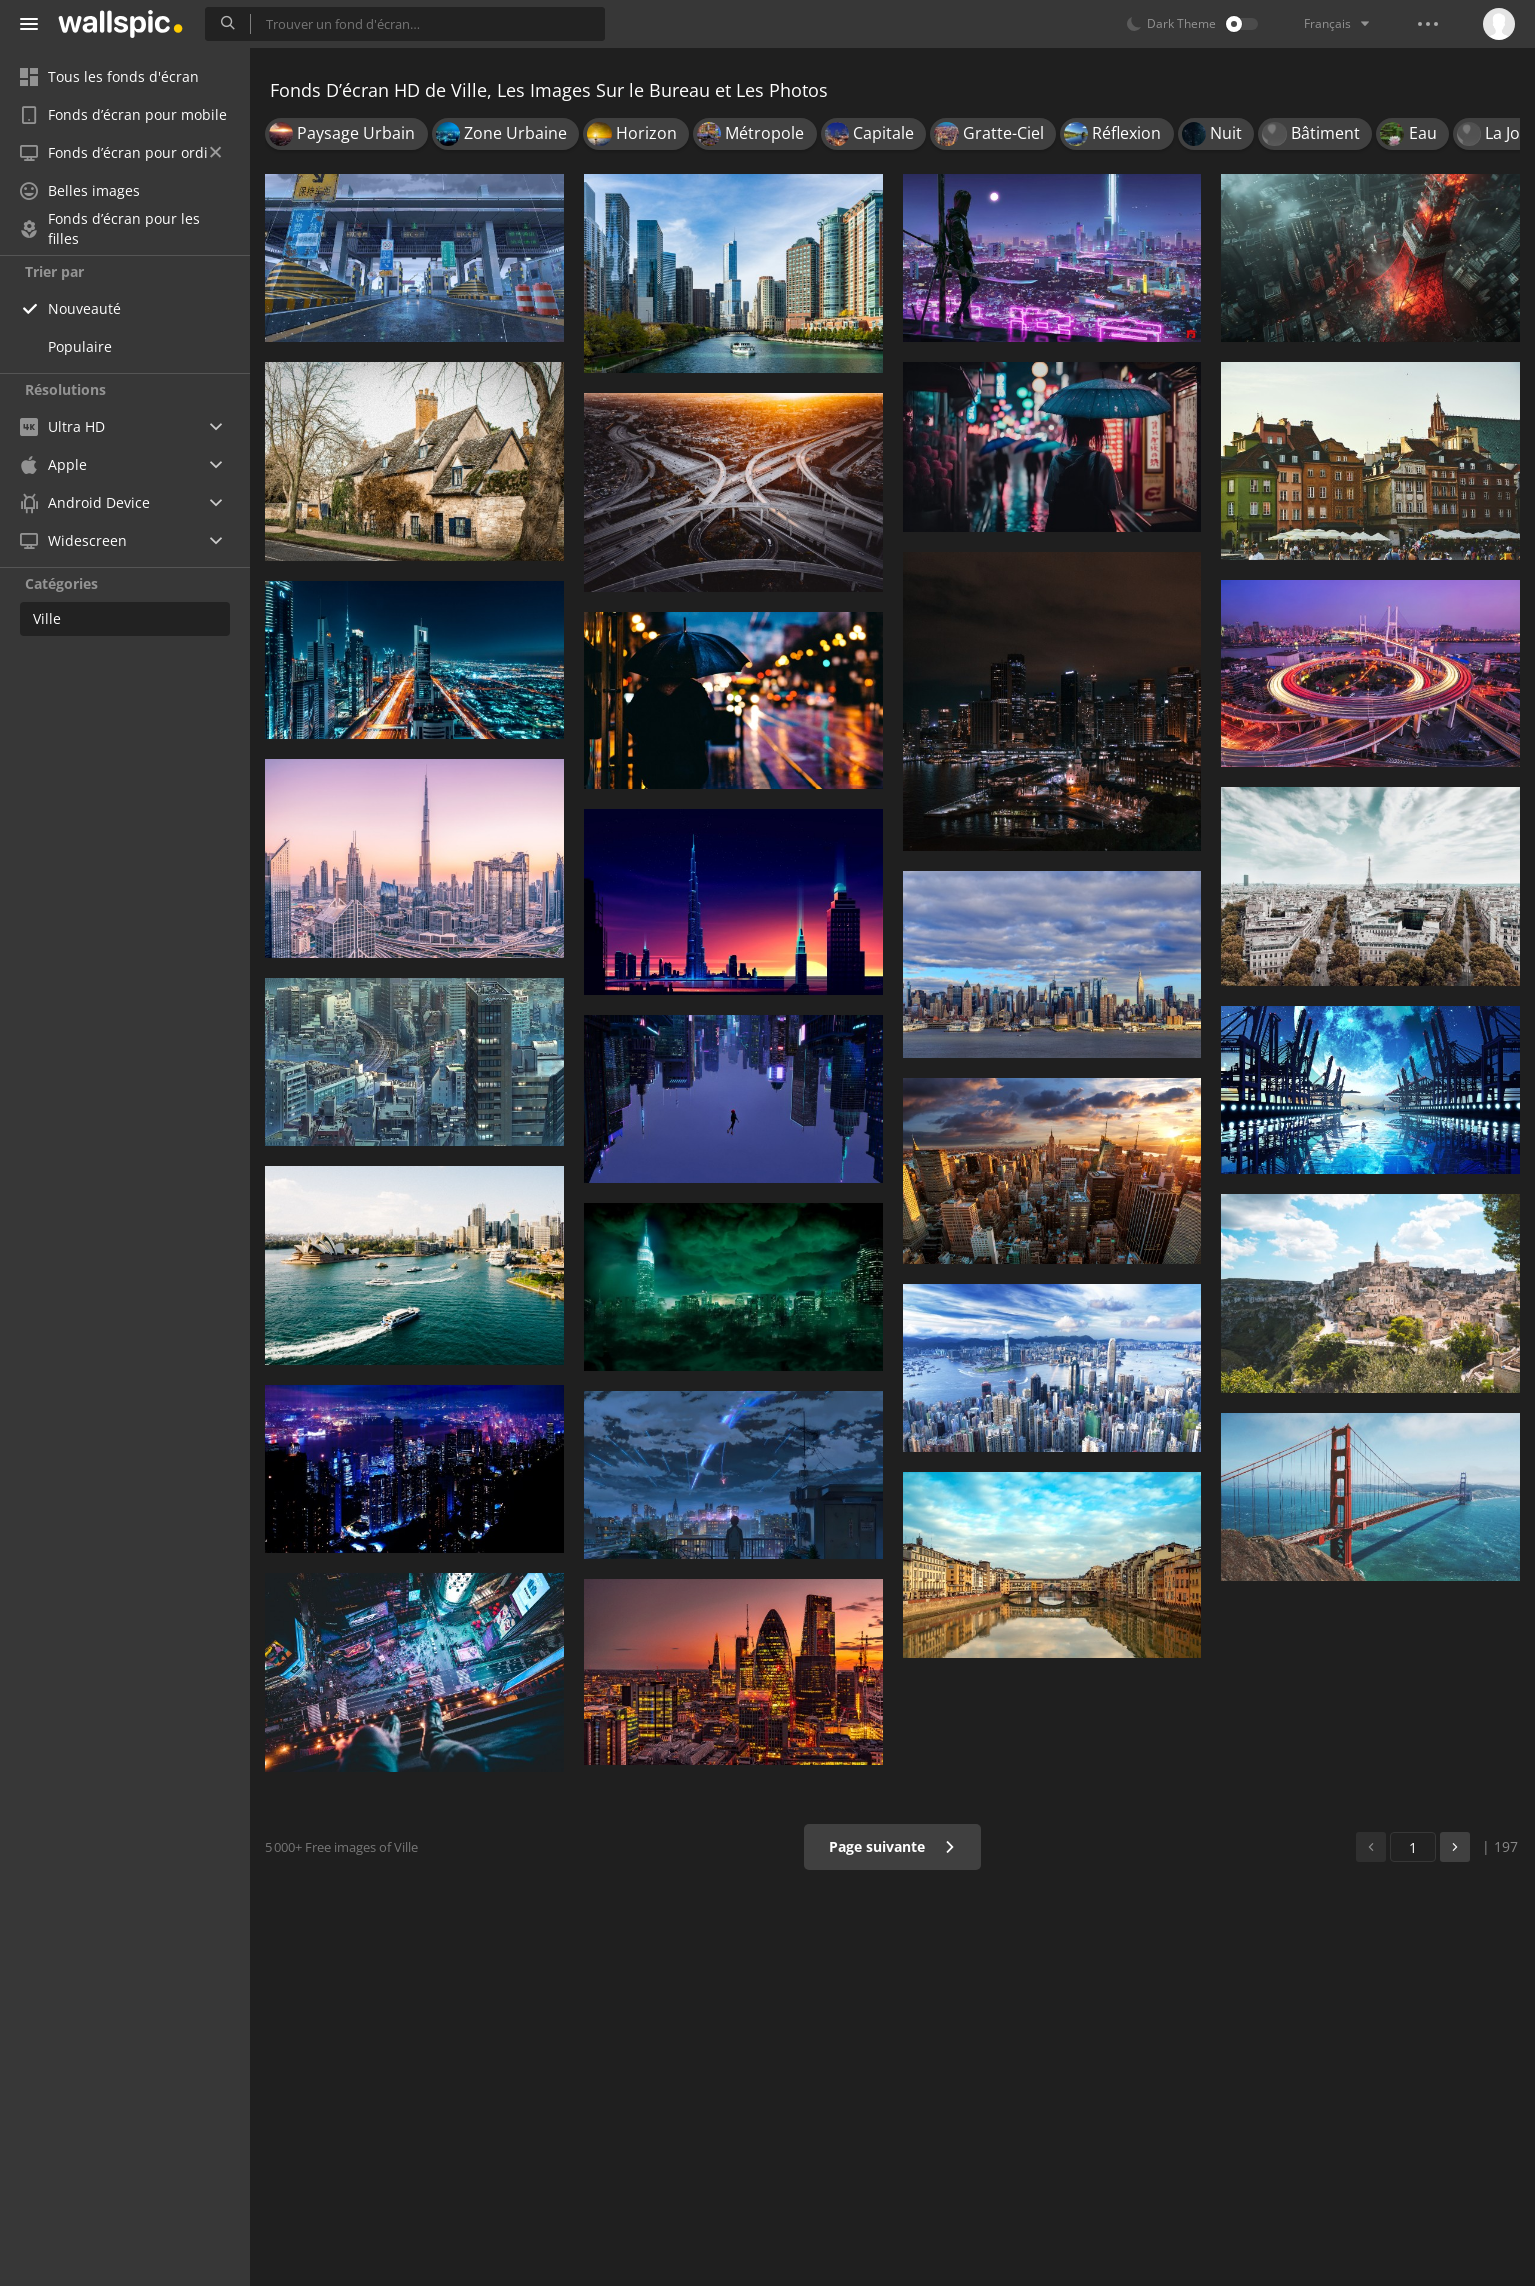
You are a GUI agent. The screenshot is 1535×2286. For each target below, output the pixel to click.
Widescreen (73, 540)
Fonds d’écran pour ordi (120, 152)
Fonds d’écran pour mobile (123, 114)
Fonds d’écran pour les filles (110, 229)
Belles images (80, 190)
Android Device (85, 503)
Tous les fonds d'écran (109, 76)
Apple (53, 464)
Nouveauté (84, 308)
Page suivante (892, 1846)
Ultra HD (62, 426)
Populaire (80, 346)
